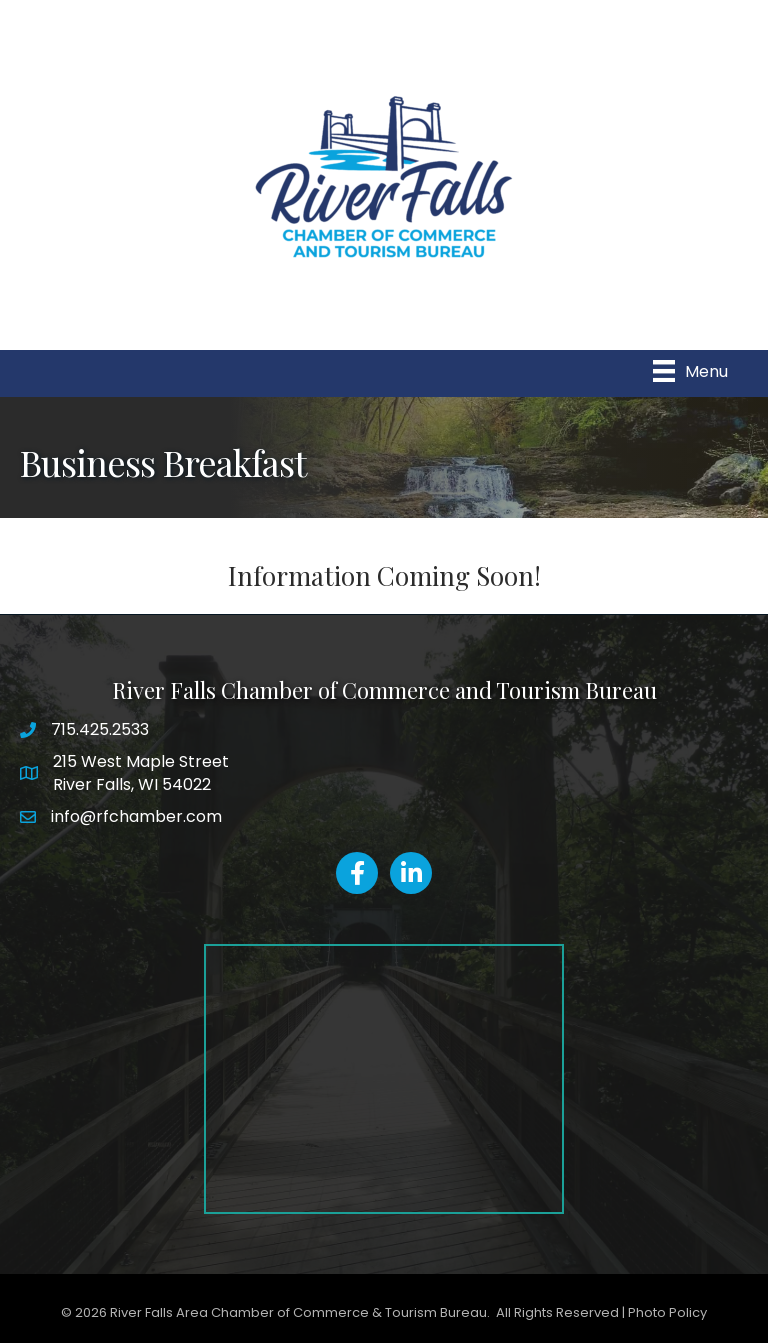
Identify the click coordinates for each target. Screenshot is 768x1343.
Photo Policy (667, 1312)
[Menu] (690, 371)
